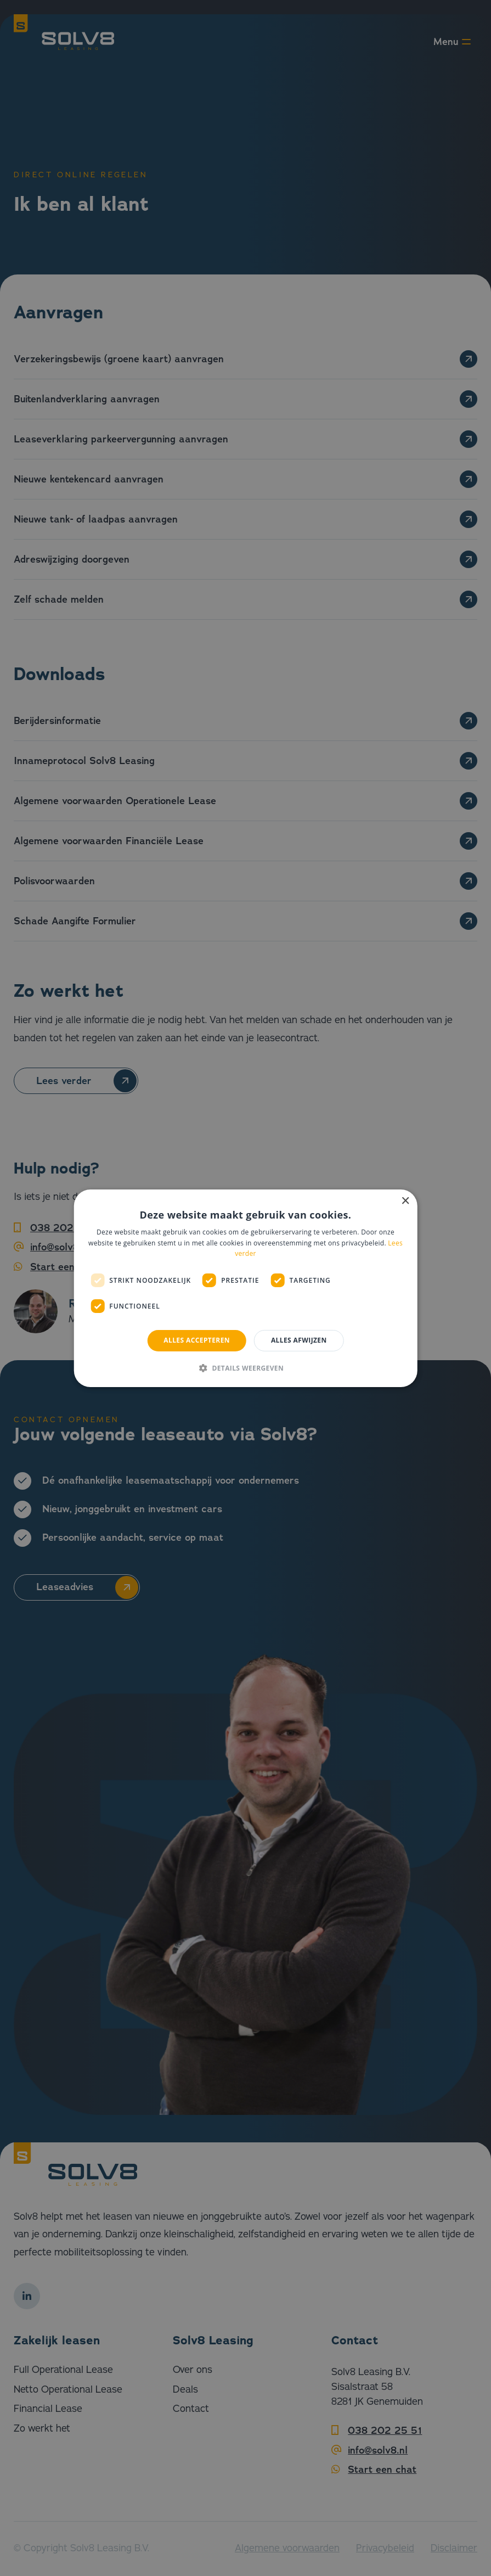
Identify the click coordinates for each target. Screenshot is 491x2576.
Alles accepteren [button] (196, 1340)
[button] (245, 1367)
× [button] (405, 1201)
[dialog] (245, 1288)
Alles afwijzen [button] (299, 1340)
